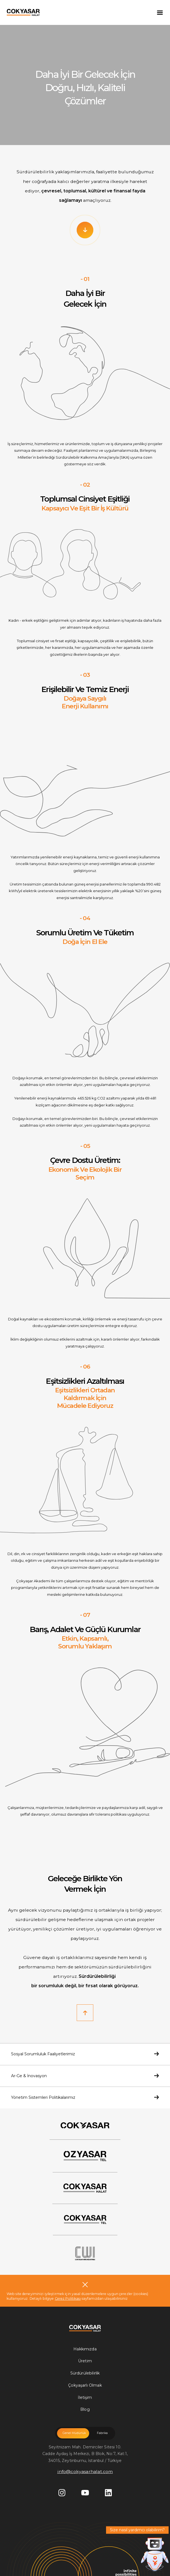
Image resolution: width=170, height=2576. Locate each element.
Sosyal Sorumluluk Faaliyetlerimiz (85, 2053)
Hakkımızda (85, 2349)
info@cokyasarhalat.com (85, 2471)
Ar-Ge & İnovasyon (85, 2075)
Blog (85, 2409)
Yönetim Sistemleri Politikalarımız (85, 2097)
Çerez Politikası (68, 2298)
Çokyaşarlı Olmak (85, 2385)
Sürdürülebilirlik (85, 2373)
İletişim (85, 2397)
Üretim (85, 2360)
